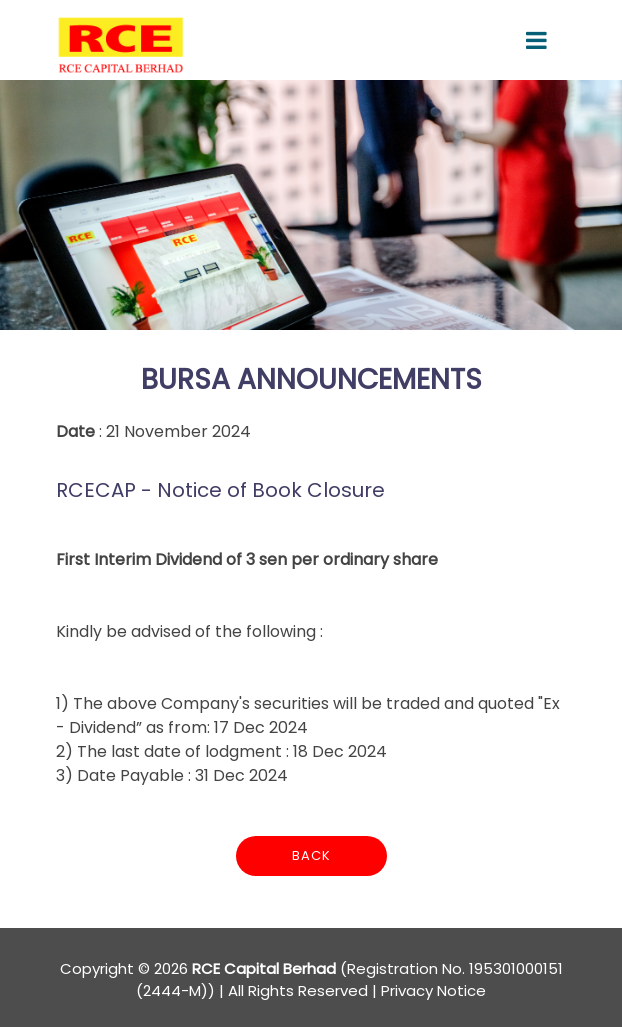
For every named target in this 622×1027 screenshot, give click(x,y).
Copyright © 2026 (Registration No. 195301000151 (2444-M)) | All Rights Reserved (311, 980)
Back (311, 855)
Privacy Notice (433, 990)
